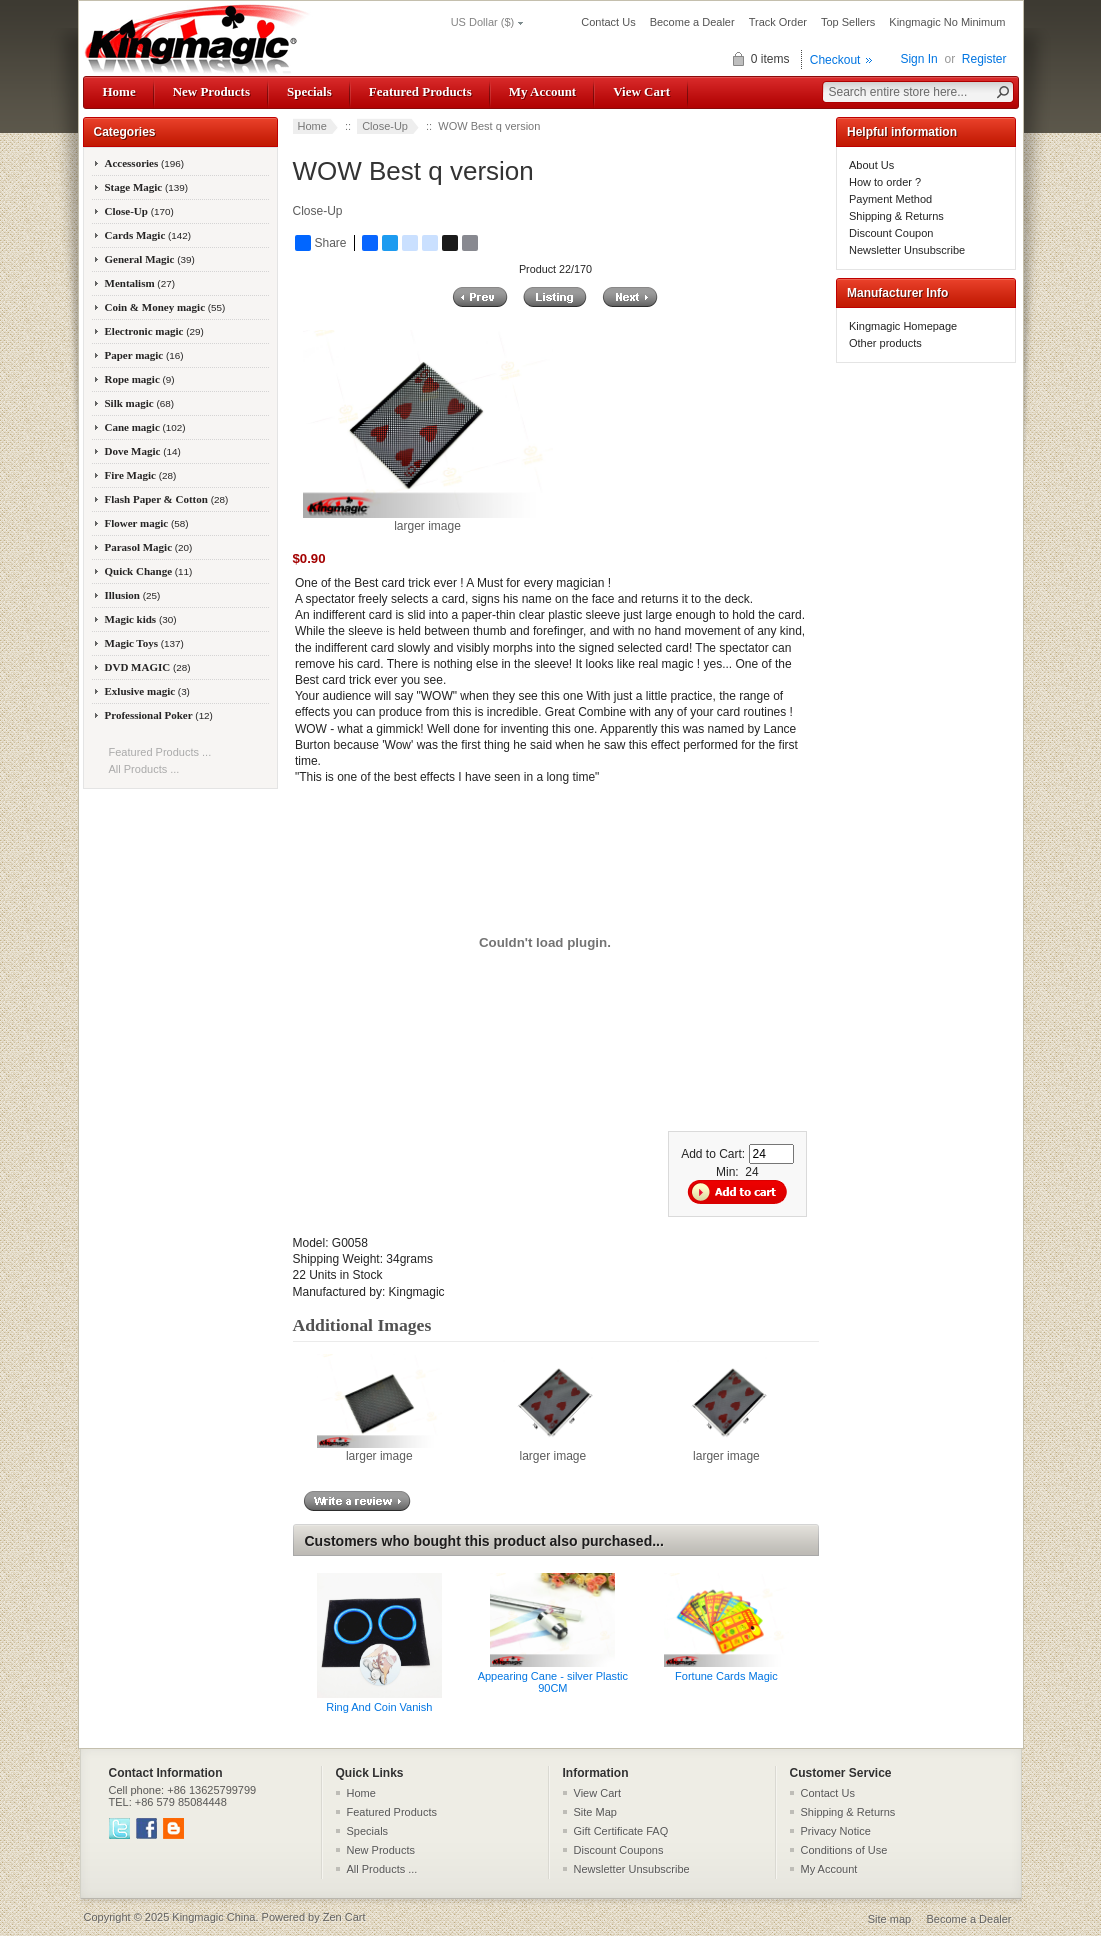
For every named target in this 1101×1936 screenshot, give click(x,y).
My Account (542, 91)
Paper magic (144, 355)
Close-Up (385, 126)
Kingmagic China (213, 1917)
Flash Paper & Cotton (167, 499)
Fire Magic (141, 475)
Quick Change (149, 571)
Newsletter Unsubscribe (907, 250)
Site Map (595, 1812)
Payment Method (890, 199)
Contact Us (608, 22)
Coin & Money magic (165, 307)
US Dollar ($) (483, 22)
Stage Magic (147, 187)
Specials (309, 91)
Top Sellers (848, 22)
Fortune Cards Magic (726, 1676)
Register (984, 59)
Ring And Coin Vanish (379, 1707)
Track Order (778, 22)
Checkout (835, 60)
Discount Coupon (891, 233)
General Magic (150, 259)
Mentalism (140, 283)
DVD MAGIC (148, 667)
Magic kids (141, 619)
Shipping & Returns (896, 216)
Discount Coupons (619, 1850)
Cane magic (145, 427)
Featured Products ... (160, 752)
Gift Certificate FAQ (621, 1831)
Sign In (918, 59)
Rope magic (140, 379)
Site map (889, 1919)
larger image (379, 1450)
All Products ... (144, 769)
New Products (211, 91)
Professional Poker (159, 715)
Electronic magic (154, 331)
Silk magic (140, 403)
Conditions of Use (844, 1850)
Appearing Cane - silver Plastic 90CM (553, 1682)
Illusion (133, 595)
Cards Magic (148, 235)
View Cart (641, 91)
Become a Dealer (692, 22)
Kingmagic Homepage (903, 326)
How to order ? (885, 182)
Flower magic (147, 523)
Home (119, 91)
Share (321, 243)
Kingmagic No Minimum (947, 22)
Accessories (145, 163)
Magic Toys (144, 643)
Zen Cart (344, 1917)
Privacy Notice (836, 1831)
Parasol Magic (149, 547)
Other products (885, 343)
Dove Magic (143, 451)
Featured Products (420, 91)
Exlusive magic (147, 691)
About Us (871, 165)
